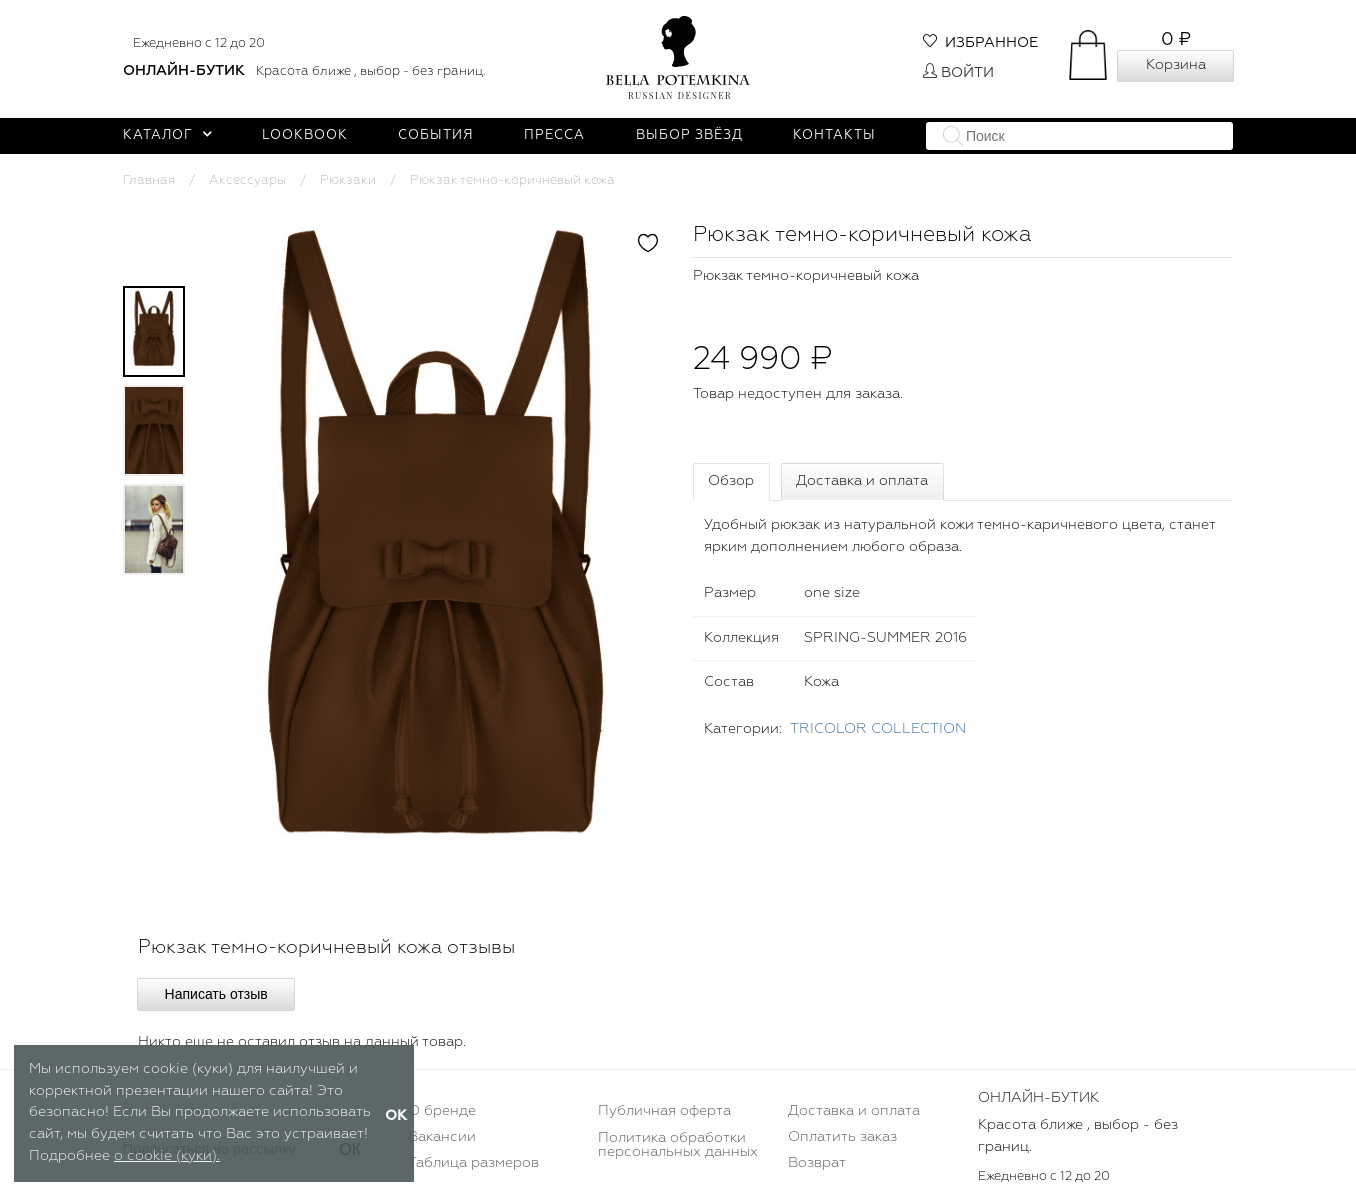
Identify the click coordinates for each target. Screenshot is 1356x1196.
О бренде (442, 1111)
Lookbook (305, 135)
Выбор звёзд (689, 135)
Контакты (834, 135)
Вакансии (442, 1137)
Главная (149, 180)
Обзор (731, 481)
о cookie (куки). (167, 1156)
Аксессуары (247, 180)
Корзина (1176, 65)
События (436, 135)
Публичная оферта (664, 1111)
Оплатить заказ (842, 1137)
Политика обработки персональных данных (678, 1145)
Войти (958, 73)
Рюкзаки (348, 180)
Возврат (817, 1163)
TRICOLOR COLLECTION (878, 729)
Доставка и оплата (862, 481)
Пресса (554, 135)
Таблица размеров (473, 1163)
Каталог (167, 135)
